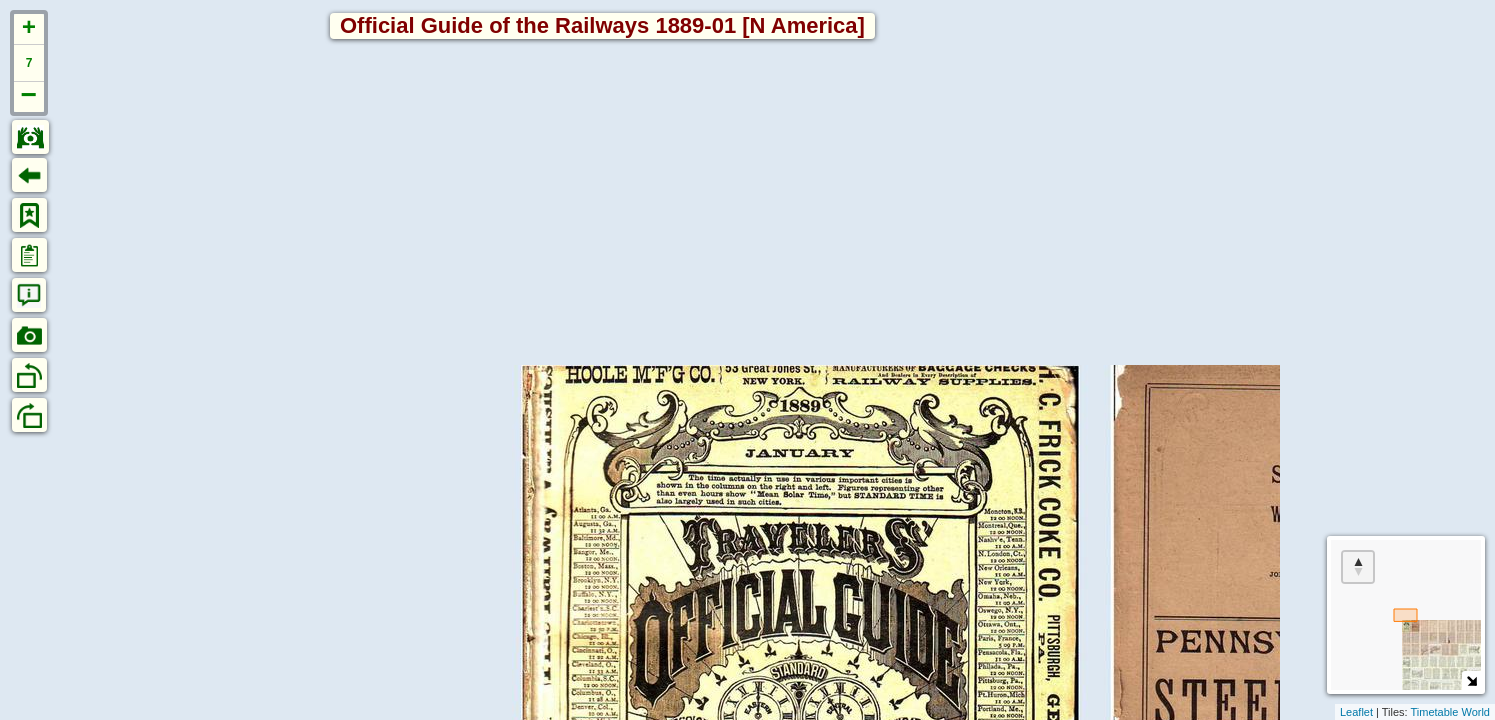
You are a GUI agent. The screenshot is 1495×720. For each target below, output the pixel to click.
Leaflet (1356, 712)
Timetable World (1450, 712)
